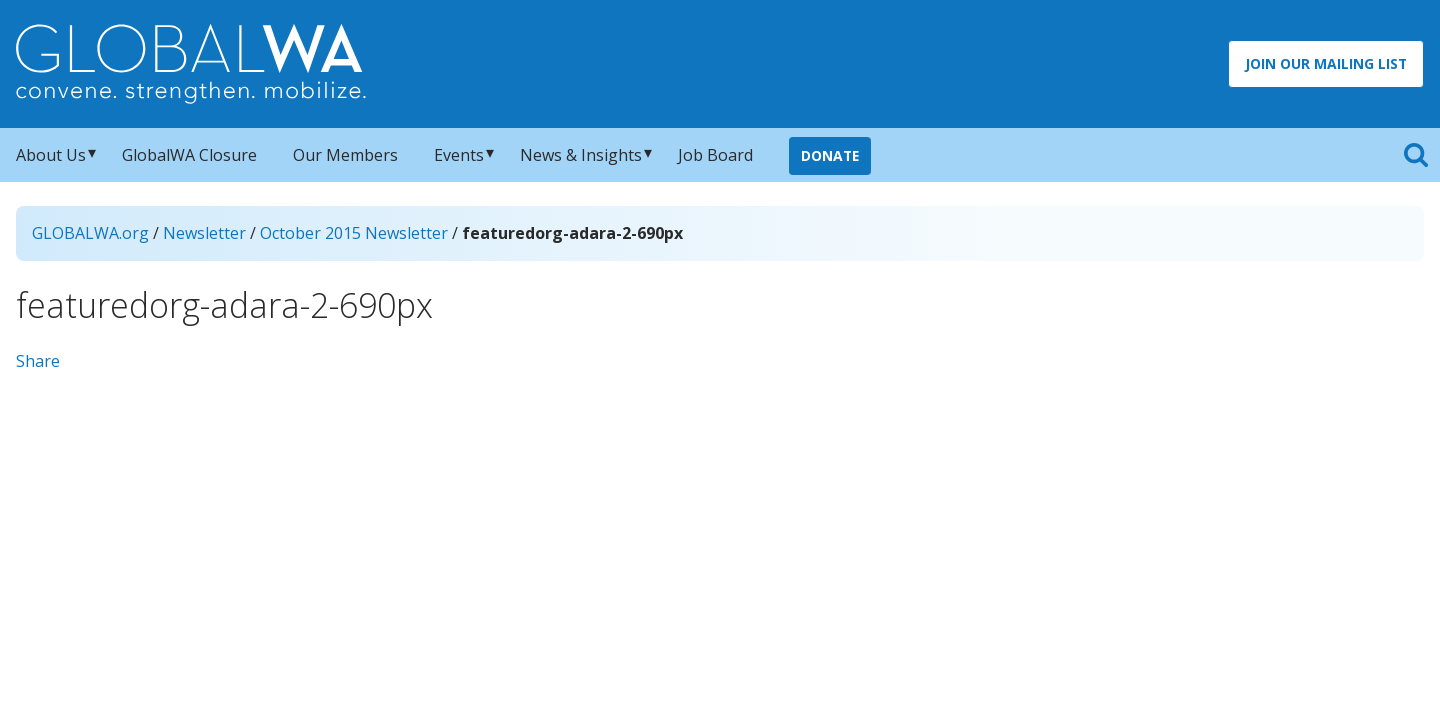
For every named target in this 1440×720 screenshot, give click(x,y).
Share (38, 361)
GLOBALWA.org (90, 233)
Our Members (345, 155)
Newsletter (204, 233)
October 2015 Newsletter (354, 233)
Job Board (715, 155)
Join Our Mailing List (1326, 63)
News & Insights (581, 155)
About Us (51, 155)
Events (459, 155)
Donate (830, 155)
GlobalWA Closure (189, 155)
